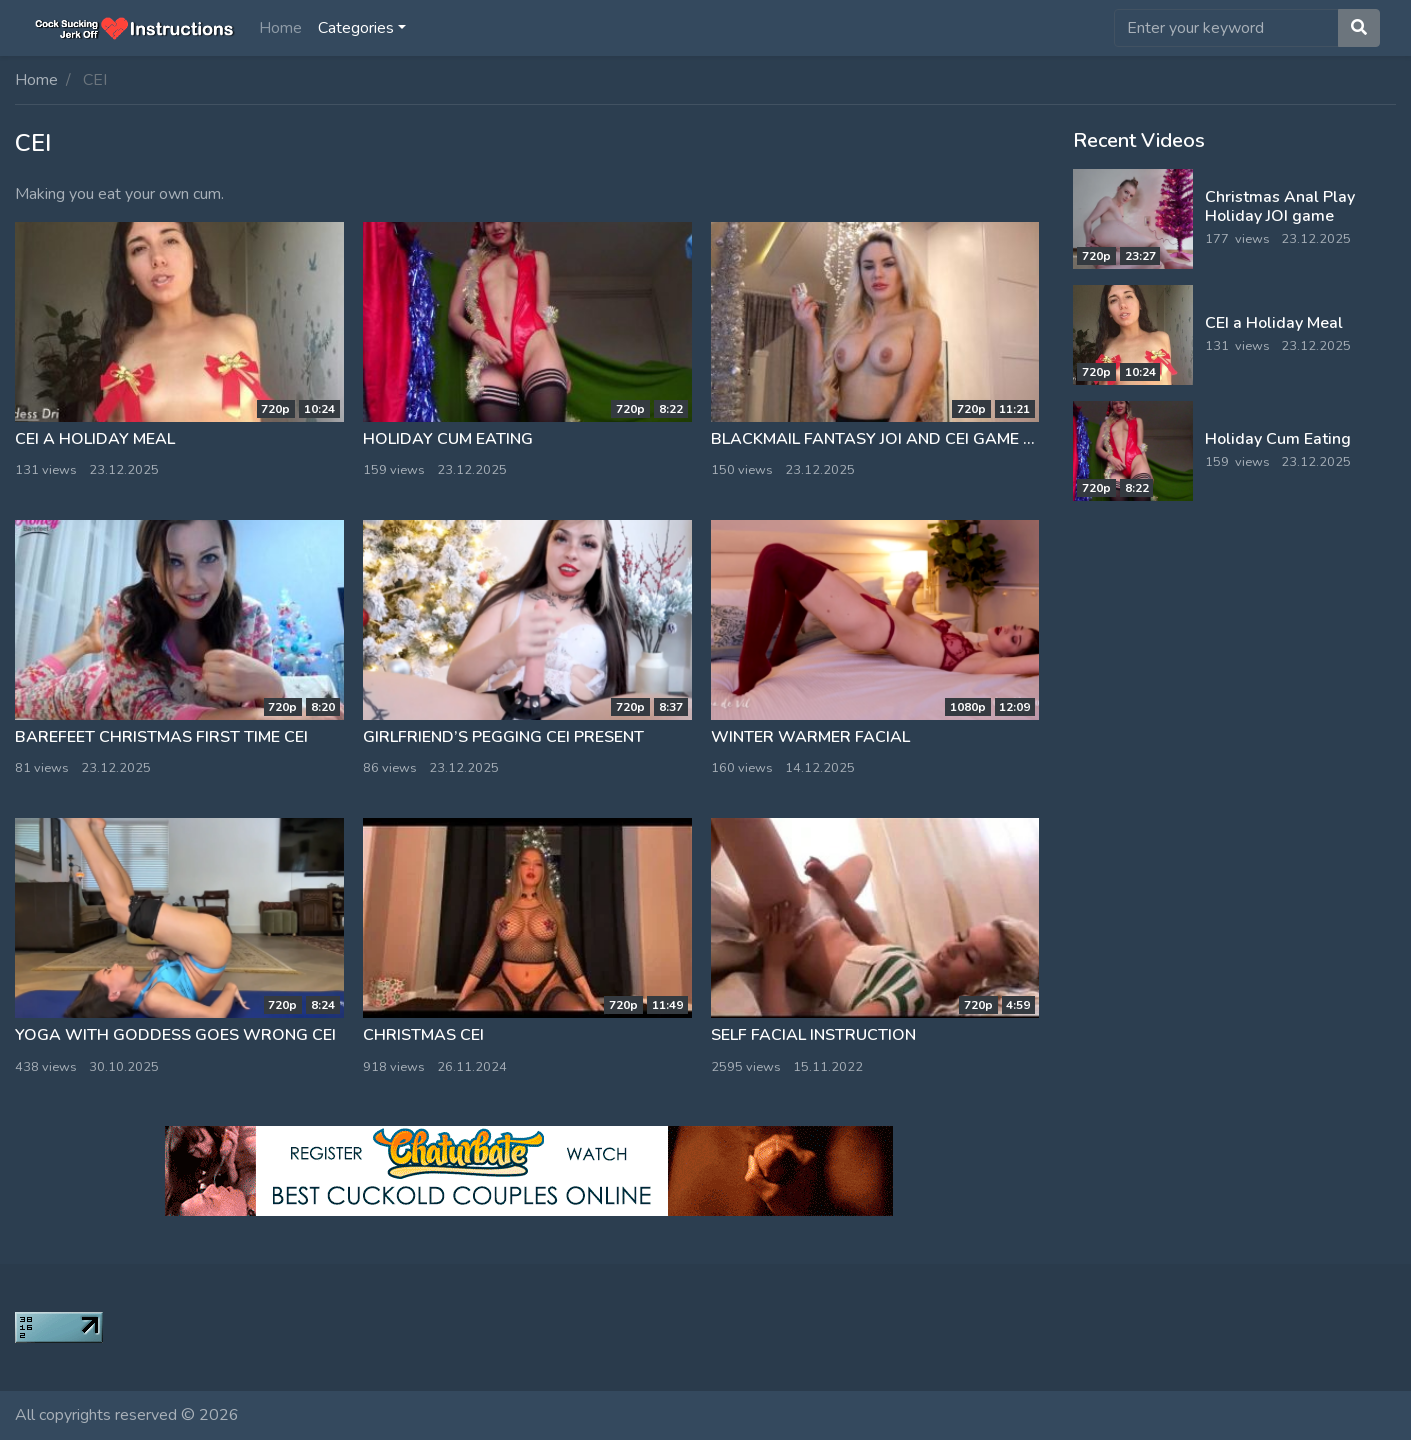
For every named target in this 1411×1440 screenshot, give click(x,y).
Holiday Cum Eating (448, 439)
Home (280, 28)
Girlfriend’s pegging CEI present (503, 737)
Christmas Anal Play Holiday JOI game (1280, 206)
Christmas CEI (423, 1035)
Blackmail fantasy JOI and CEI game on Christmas (927, 439)
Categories (356, 28)
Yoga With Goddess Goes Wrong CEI (175, 1035)
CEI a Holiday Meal (95, 439)
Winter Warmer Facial (810, 737)
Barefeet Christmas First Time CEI (161, 737)
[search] (1226, 28)
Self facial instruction (813, 1035)
